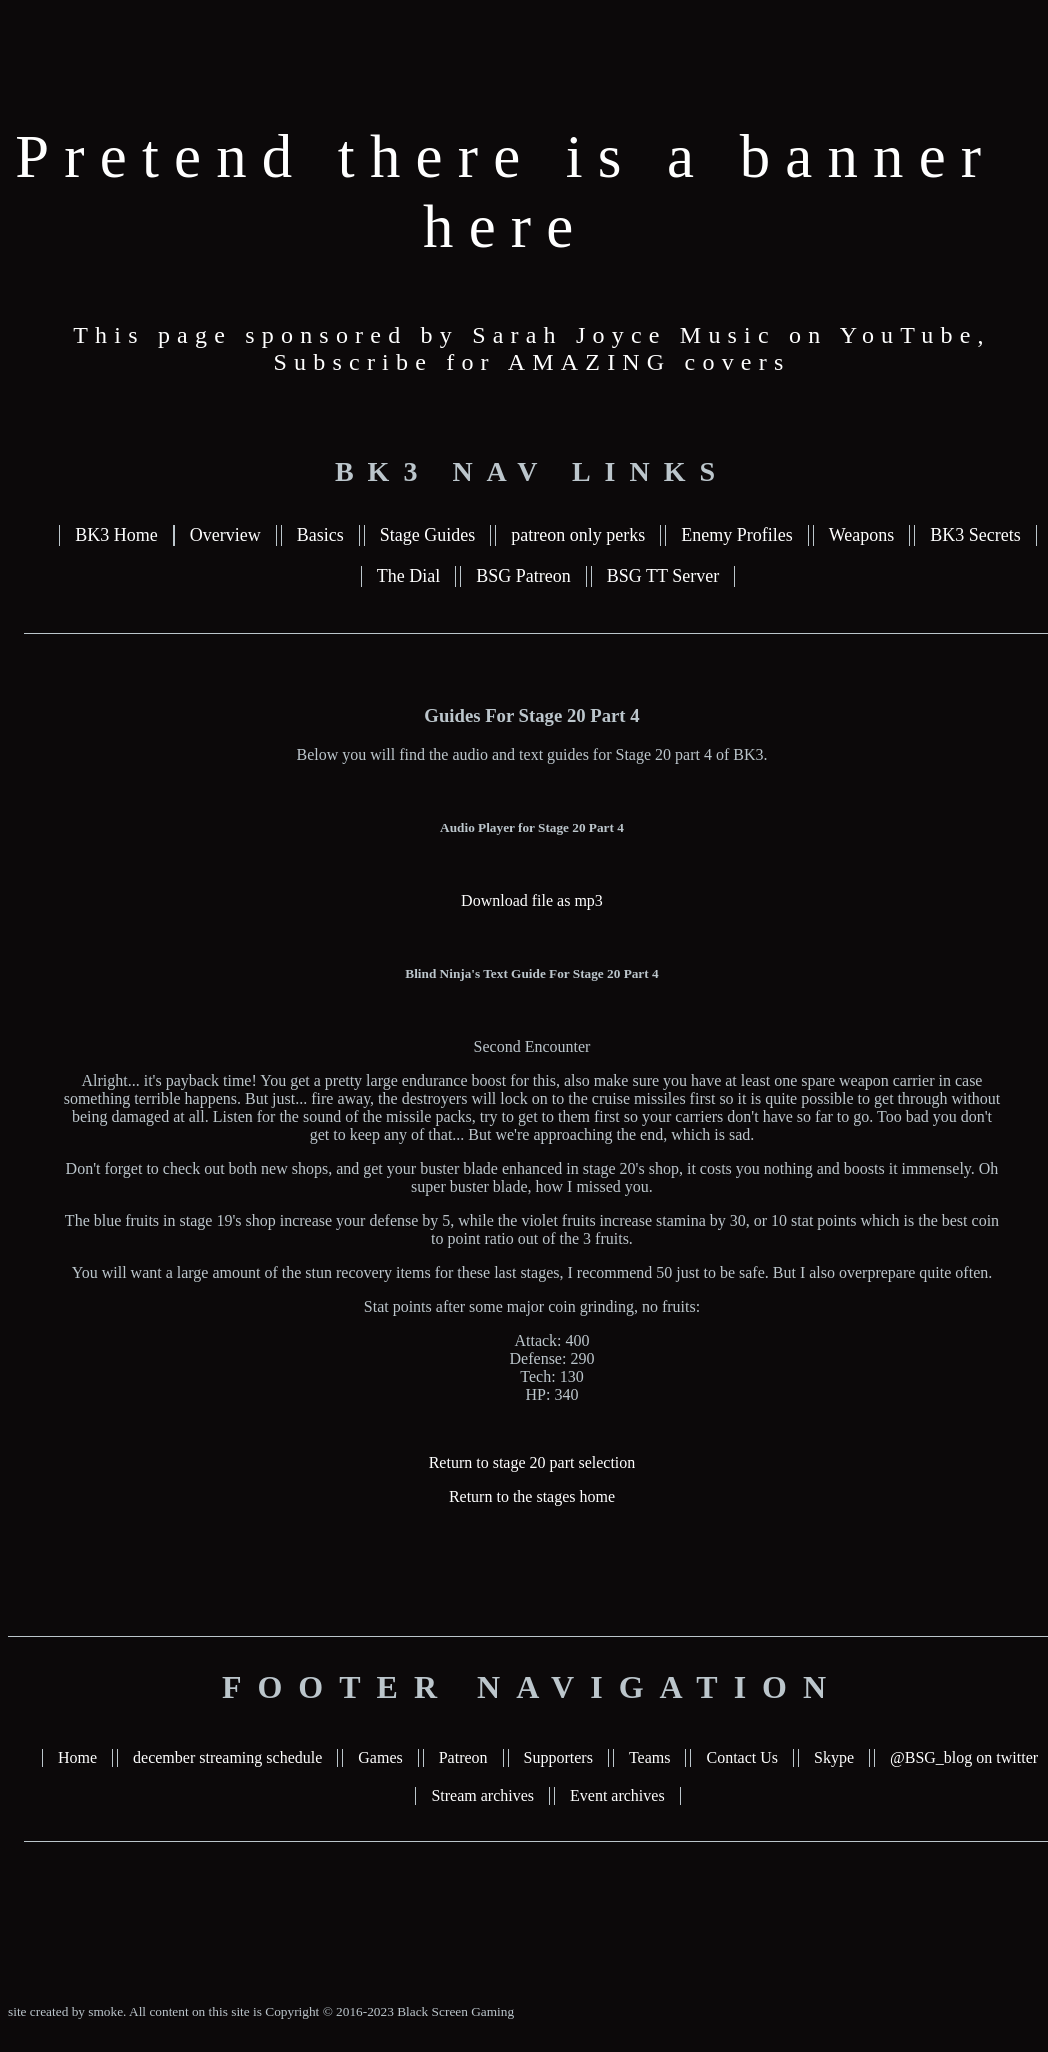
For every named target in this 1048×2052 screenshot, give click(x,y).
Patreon (463, 1757)
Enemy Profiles (736, 535)
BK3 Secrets (975, 535)
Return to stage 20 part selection (532, 1462)
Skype (834, 1757)
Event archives (617, 1795)
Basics (320, 535)
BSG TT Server (663, 576)
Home (77, 1757)
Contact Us (742, 1757)
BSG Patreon (523, 576)
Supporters (558, 1757)
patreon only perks (578, 535)
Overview (225, 535)
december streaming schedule (227, 1757)
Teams (650, 1757)
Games (380, 1757)
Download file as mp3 (532, 900)
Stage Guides (427, 535)
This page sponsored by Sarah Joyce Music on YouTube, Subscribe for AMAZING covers (532, 348)
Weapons (862, 535)
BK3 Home (116, 535)
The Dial (408, 576)
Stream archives (482, 1795)
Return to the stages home (532, 1496)
